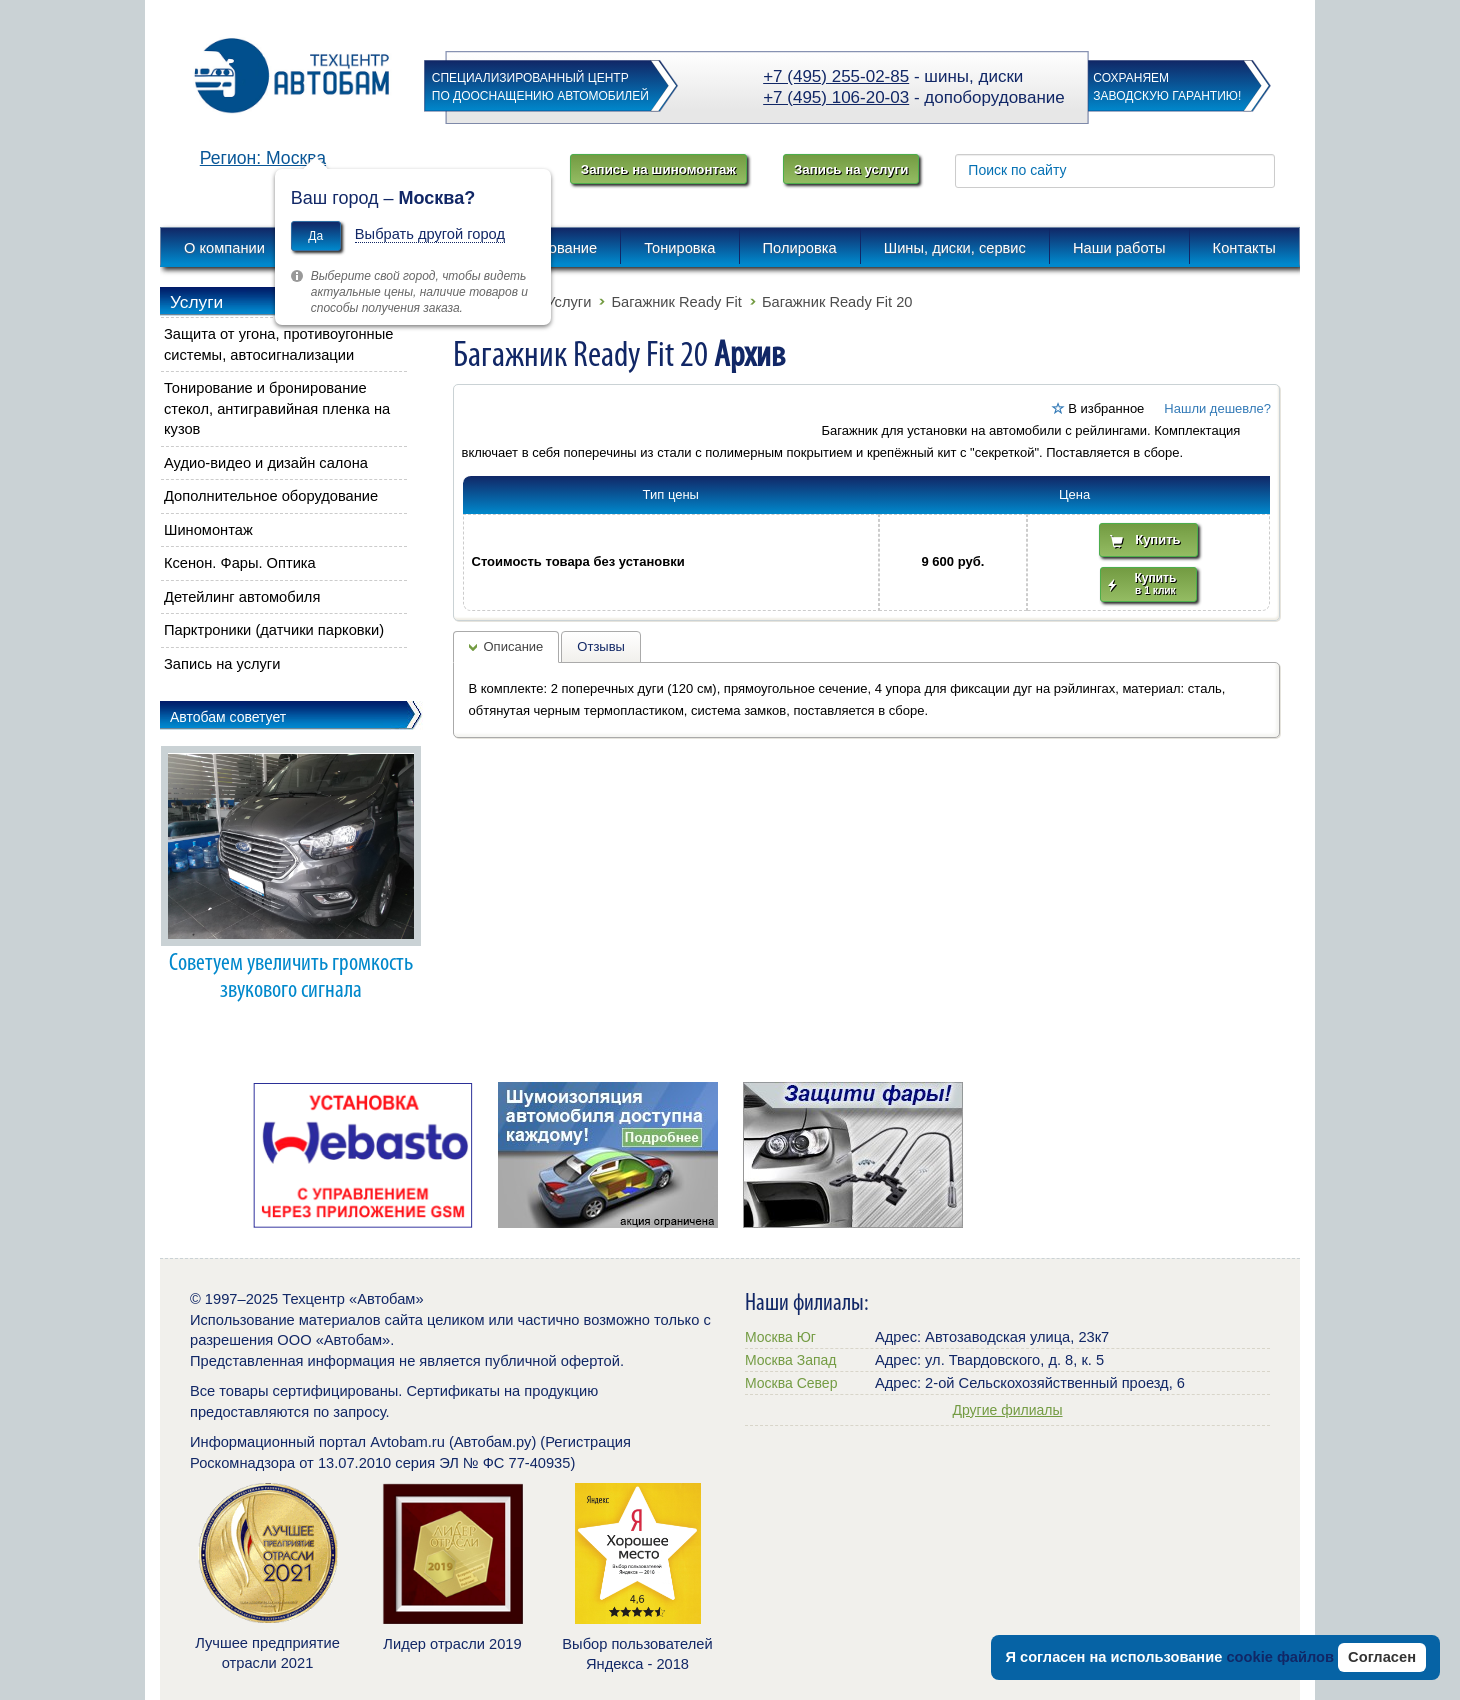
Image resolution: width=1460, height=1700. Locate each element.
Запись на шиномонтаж (658, 169)
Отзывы (601, 646)
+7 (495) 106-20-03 (836, 97)
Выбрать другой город (430, 234)
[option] (362, 1155)
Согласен (1382, 1657)
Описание (514, 646)
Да (315, 236)
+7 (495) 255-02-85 (836, 76)
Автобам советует (228, 717)
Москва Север (791, 1383)
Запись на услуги (851, 169)
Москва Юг (780, 1337)
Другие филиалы (1007, 1410)
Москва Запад (790, 1360)
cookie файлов (1280, 1657)
